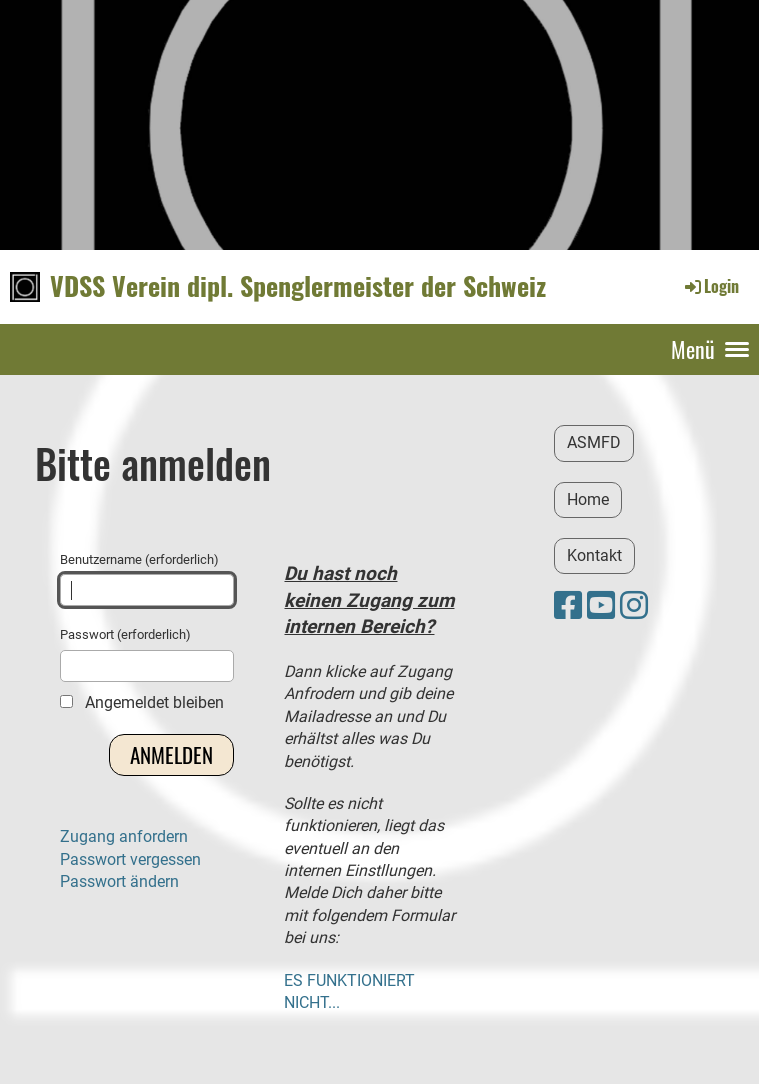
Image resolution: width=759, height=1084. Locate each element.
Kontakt (594, 555)
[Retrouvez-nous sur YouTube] (601, 606)
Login (710, 286)
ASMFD (594, 442)
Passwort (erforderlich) (147, 654)
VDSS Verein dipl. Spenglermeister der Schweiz (298, 286)
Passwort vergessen (130, 859)
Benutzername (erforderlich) (147, 579)
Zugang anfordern (124, 836)
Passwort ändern (119, 881)
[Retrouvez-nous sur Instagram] (634, 606)
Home (588, 499)
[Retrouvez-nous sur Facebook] (568, 606)
